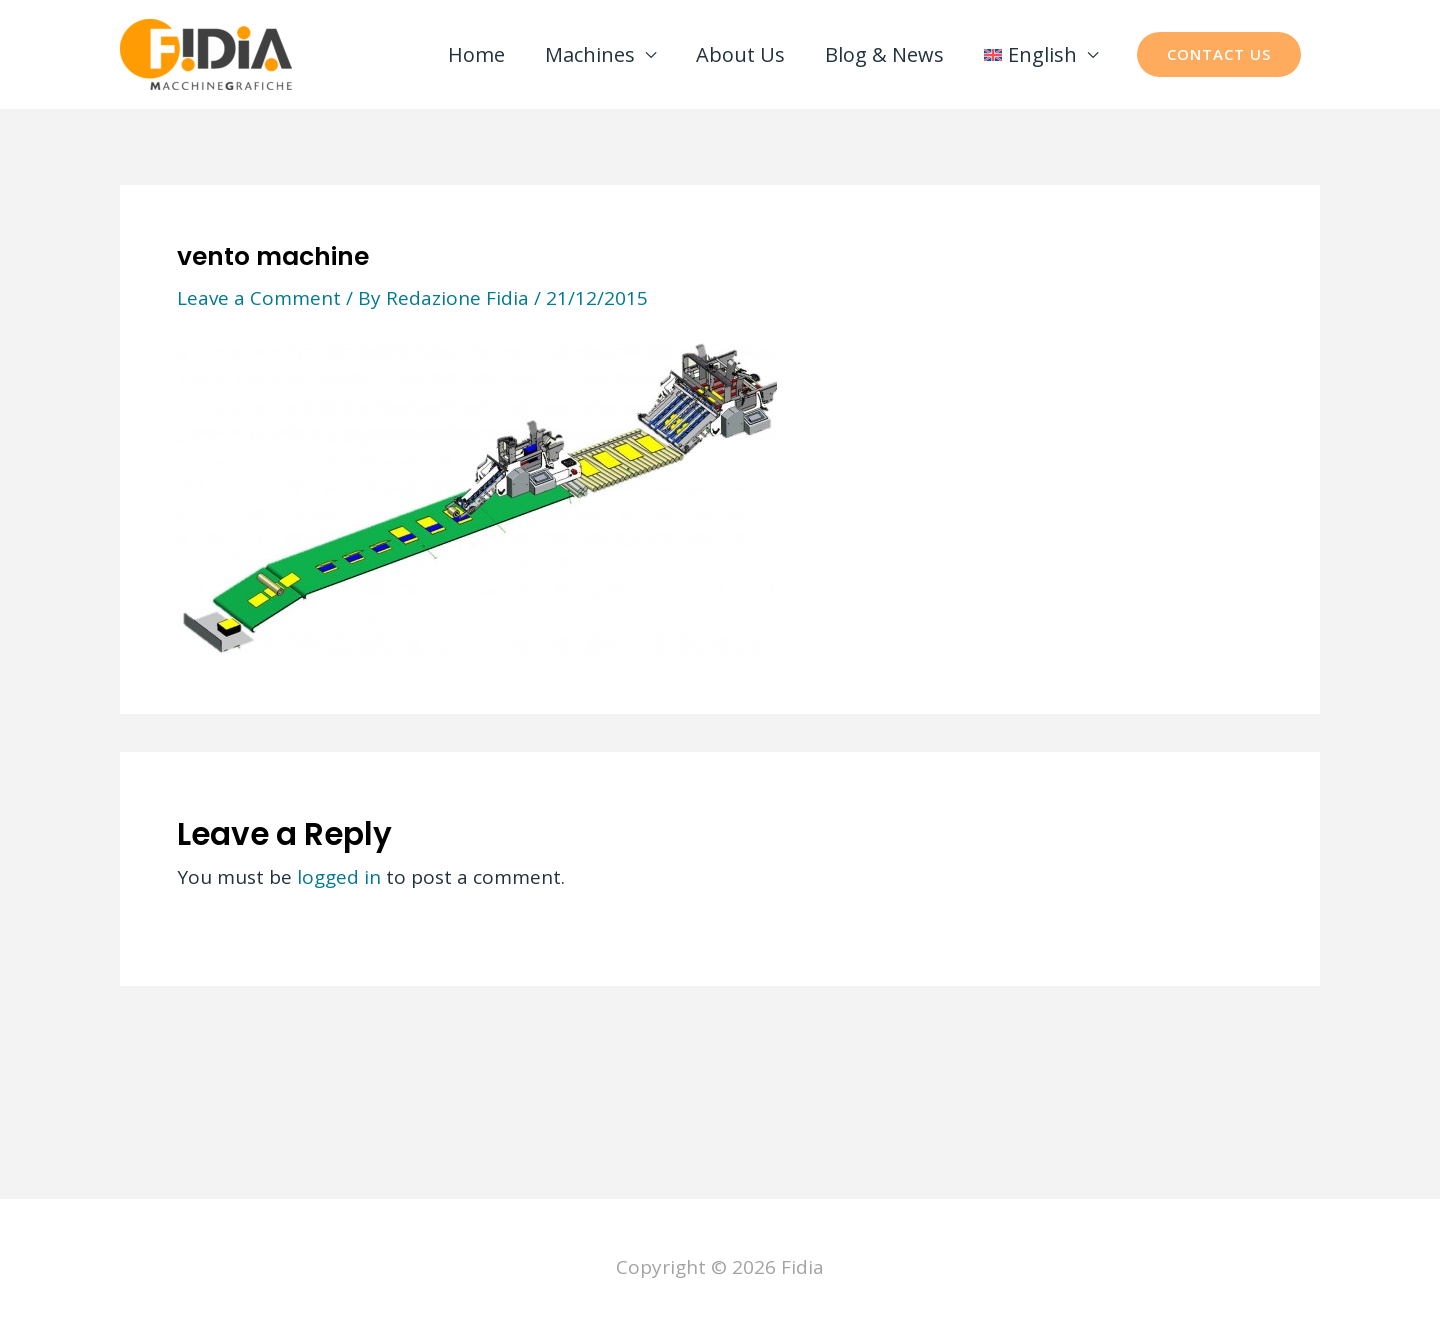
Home (476, 54)
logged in (339, 877)
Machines (590, 54)
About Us (740, 54)
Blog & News (884, 54)
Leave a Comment (259, 298)
